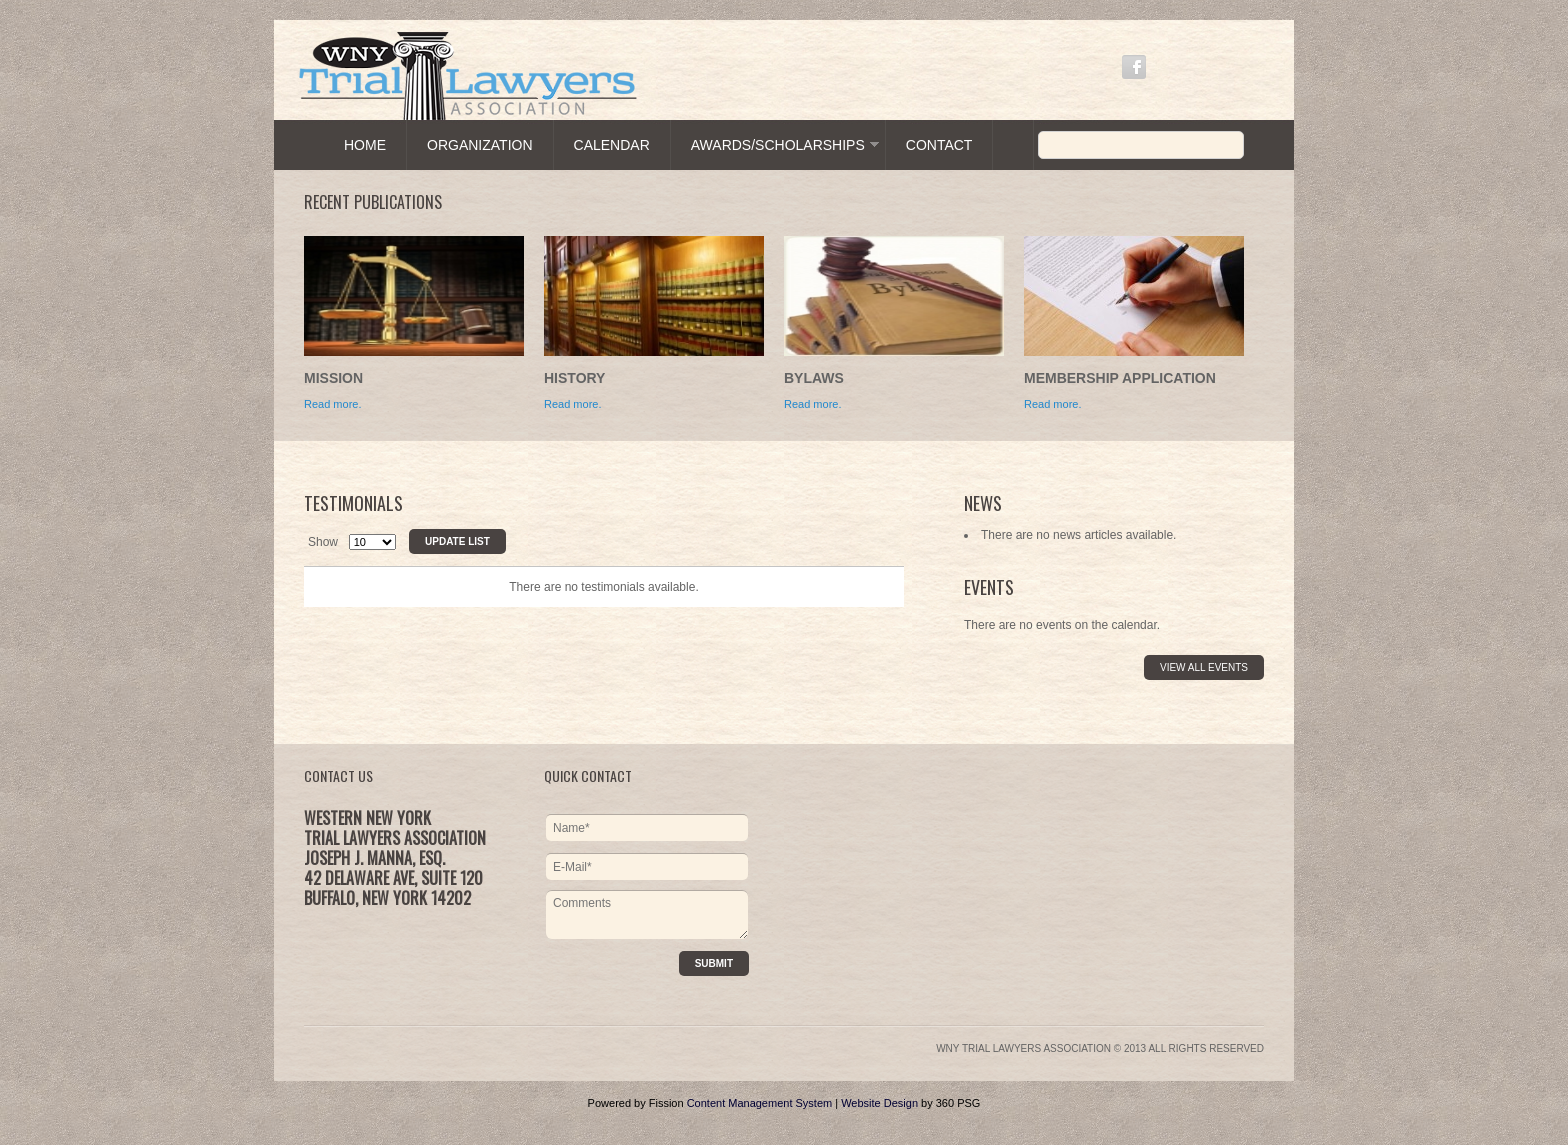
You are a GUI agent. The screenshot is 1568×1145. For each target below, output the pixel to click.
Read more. (332, 404)
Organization (480, 145)
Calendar (612, 145)
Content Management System (760, 1103)
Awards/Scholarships (778, 145)
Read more (811, 404)
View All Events (1204, 667)
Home (365, 145)
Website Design (879, 1103)
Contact (939, 145)
